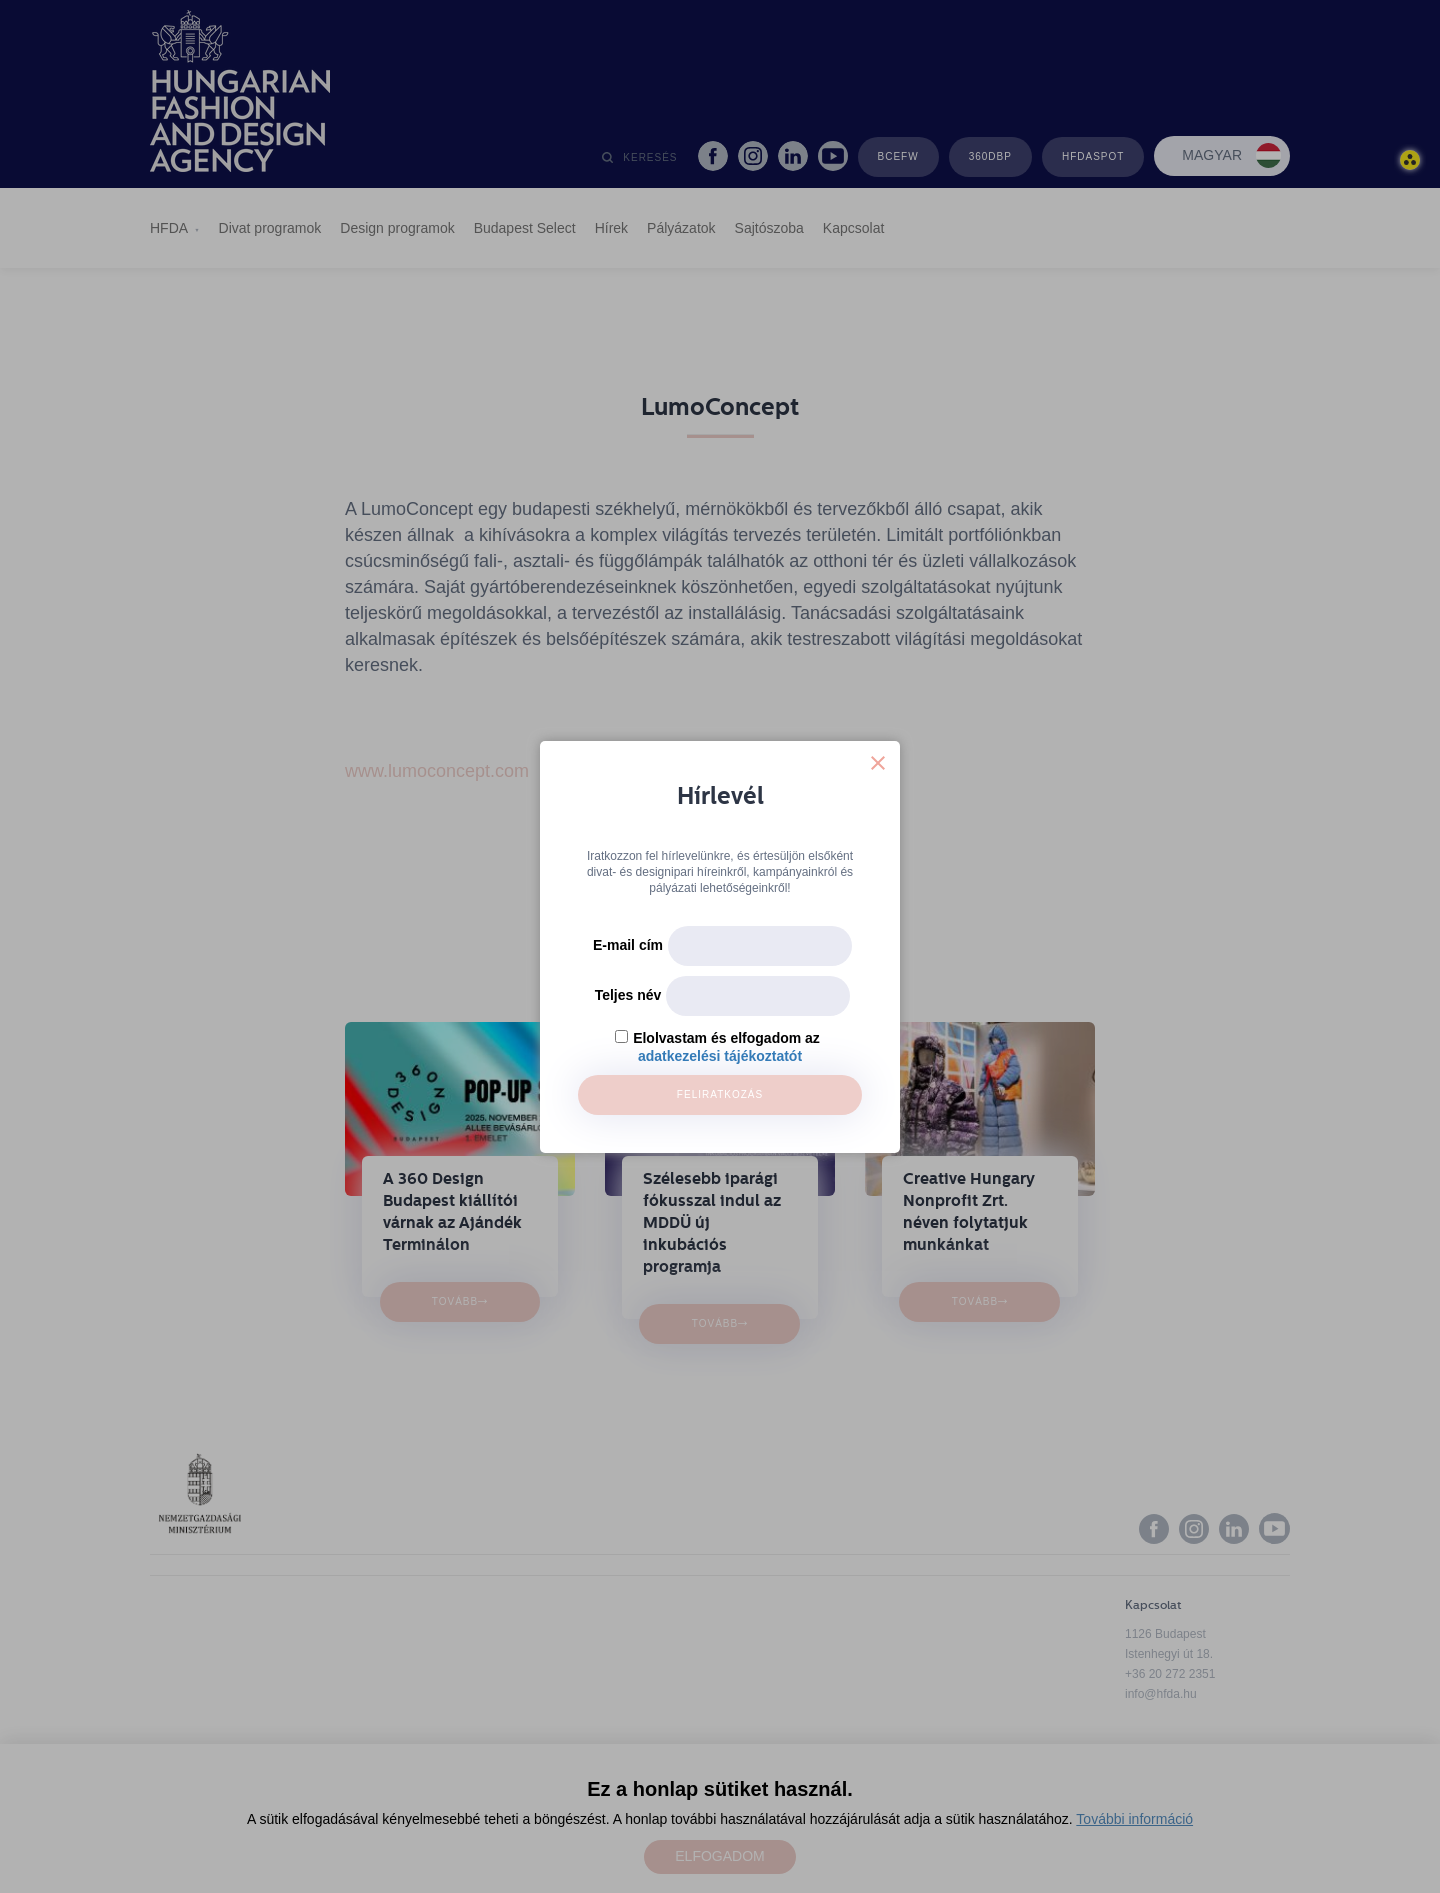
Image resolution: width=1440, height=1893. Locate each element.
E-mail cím (628, 945)
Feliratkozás (720, 1094)
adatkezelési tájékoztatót (720, 1056)
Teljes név (628, 995)
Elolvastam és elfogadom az (726, 1038)
